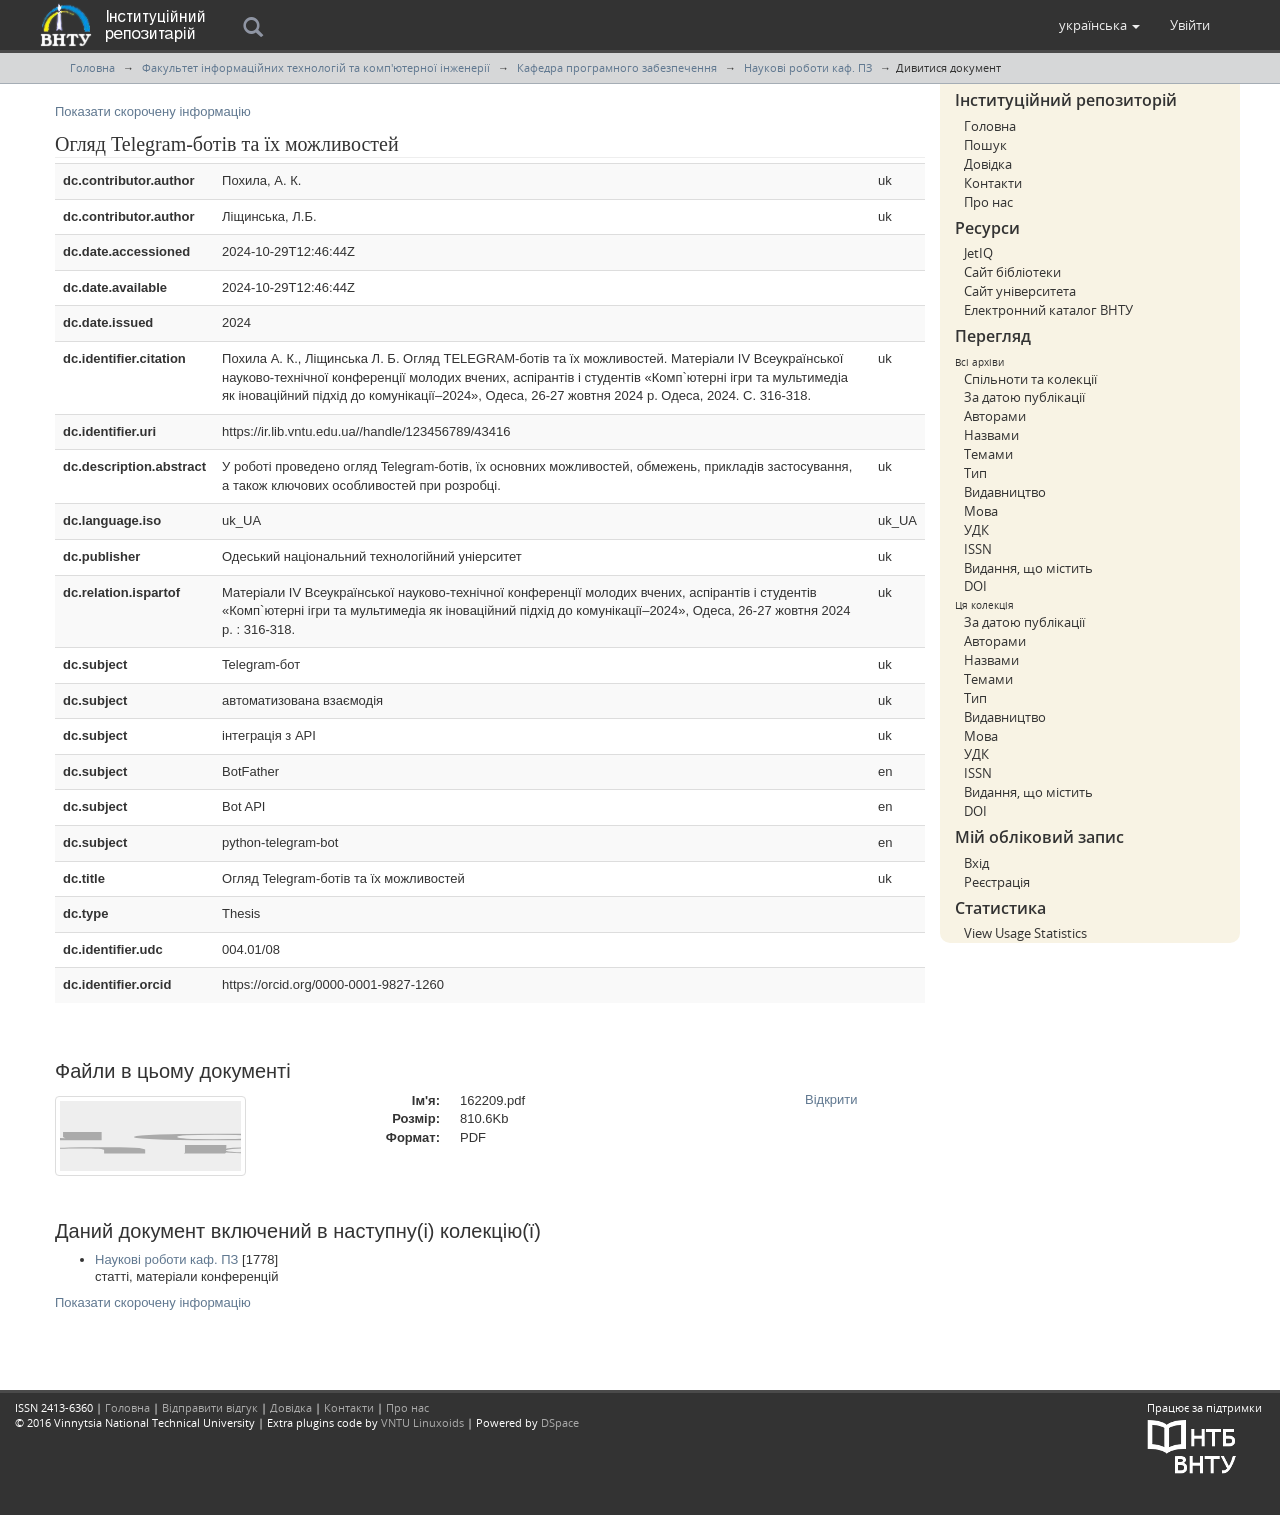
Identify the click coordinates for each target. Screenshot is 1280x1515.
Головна (92, 67)
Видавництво (1005, 492)
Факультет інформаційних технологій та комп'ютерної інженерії (316, 67)
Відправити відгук (210, 1407)
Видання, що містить (1028, 568)
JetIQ (978, 253)
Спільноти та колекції (1030, 379)
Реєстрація (997, 882)
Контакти (993, 183)
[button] (1099, 25)
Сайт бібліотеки (1012, 272)
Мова (981, 511)
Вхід (976, 863)
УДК (976, 530)
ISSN (978, 549)
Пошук (985, 145)
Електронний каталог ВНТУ (1048, 310)
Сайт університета (1020, 291)
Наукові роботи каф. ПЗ (808, 67)
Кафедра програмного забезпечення (617, 67)
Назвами (991, 435)
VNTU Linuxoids (422, 1422)
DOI (975, 586)
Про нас (988, 202)
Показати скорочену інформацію (153, 111)
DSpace (560, 1422)
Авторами (995, 416)
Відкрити (831, 1099)
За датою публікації (1024, 397)
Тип (975, 473)
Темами (988, 454)
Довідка (988, 164)
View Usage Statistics (1025, 933)
